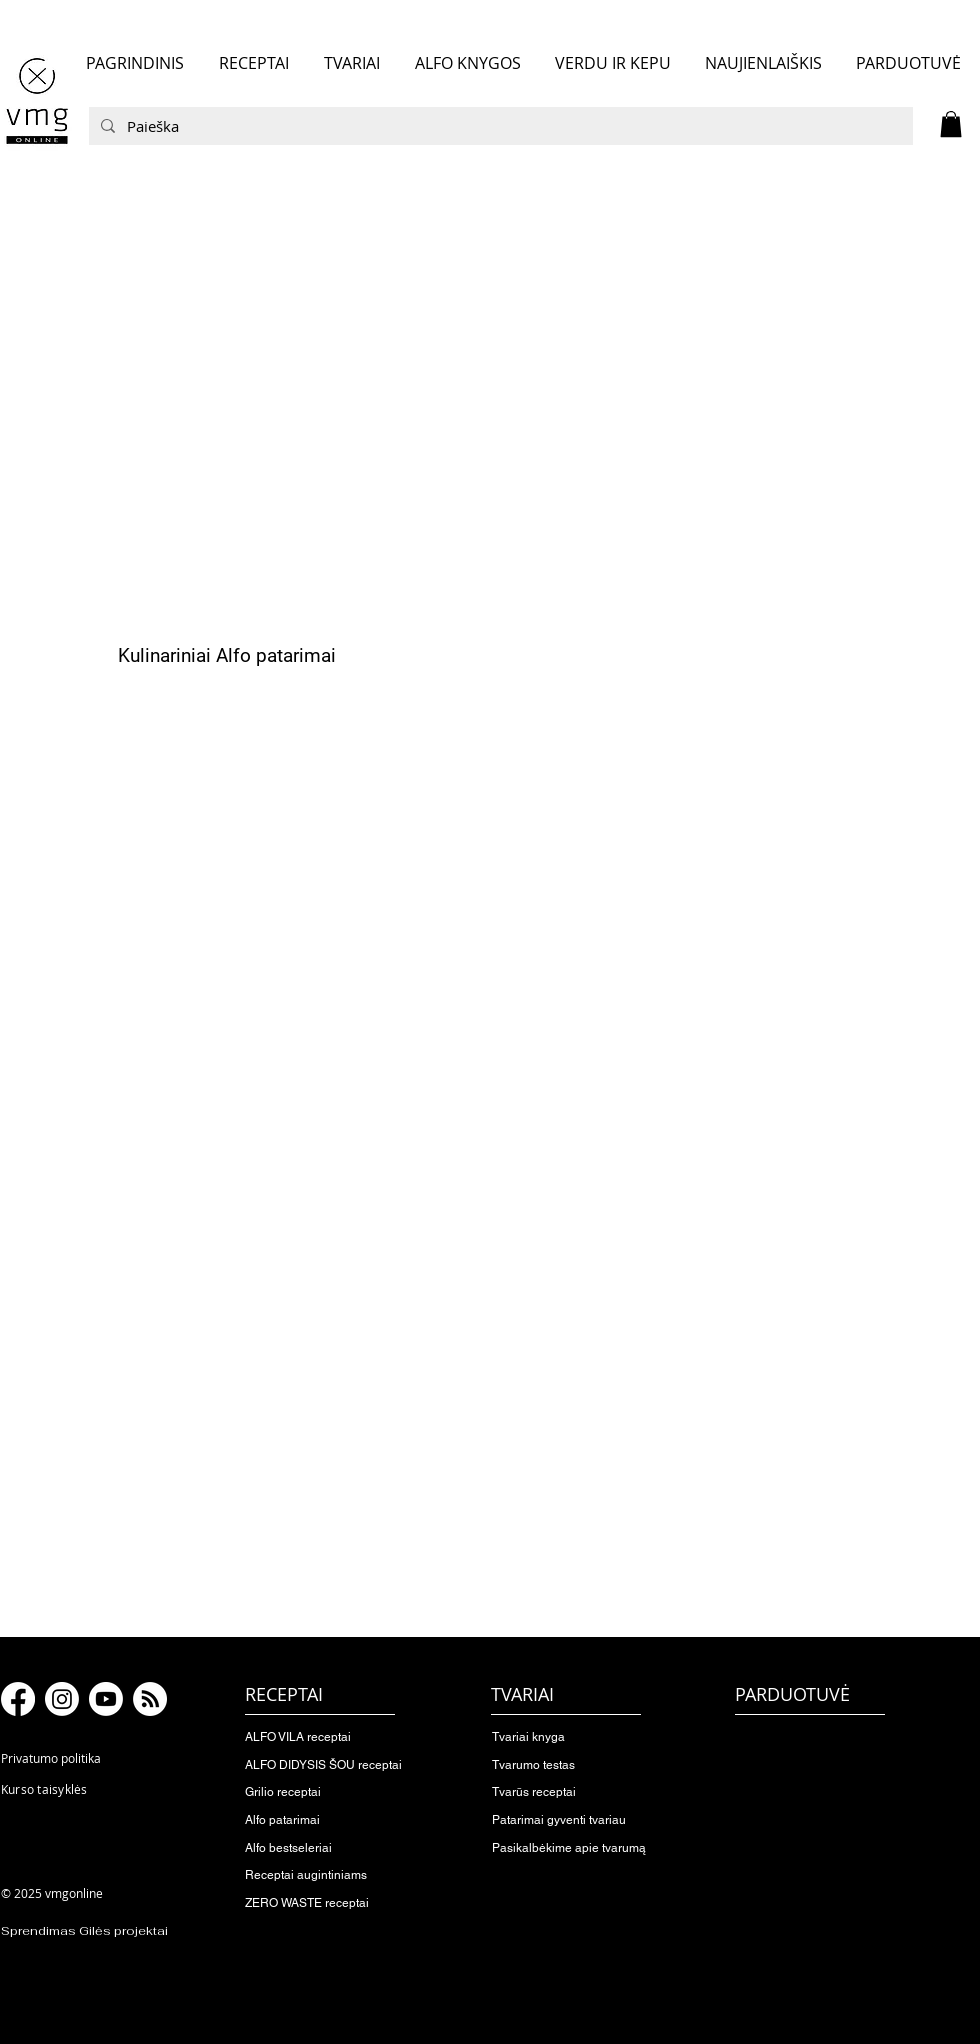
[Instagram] (62, 1699)
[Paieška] (499, 126)
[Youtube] (106, 1699)
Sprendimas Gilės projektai (84, 1931)
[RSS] (150, 1699)
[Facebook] (18, 1699)
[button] (951, 124)
